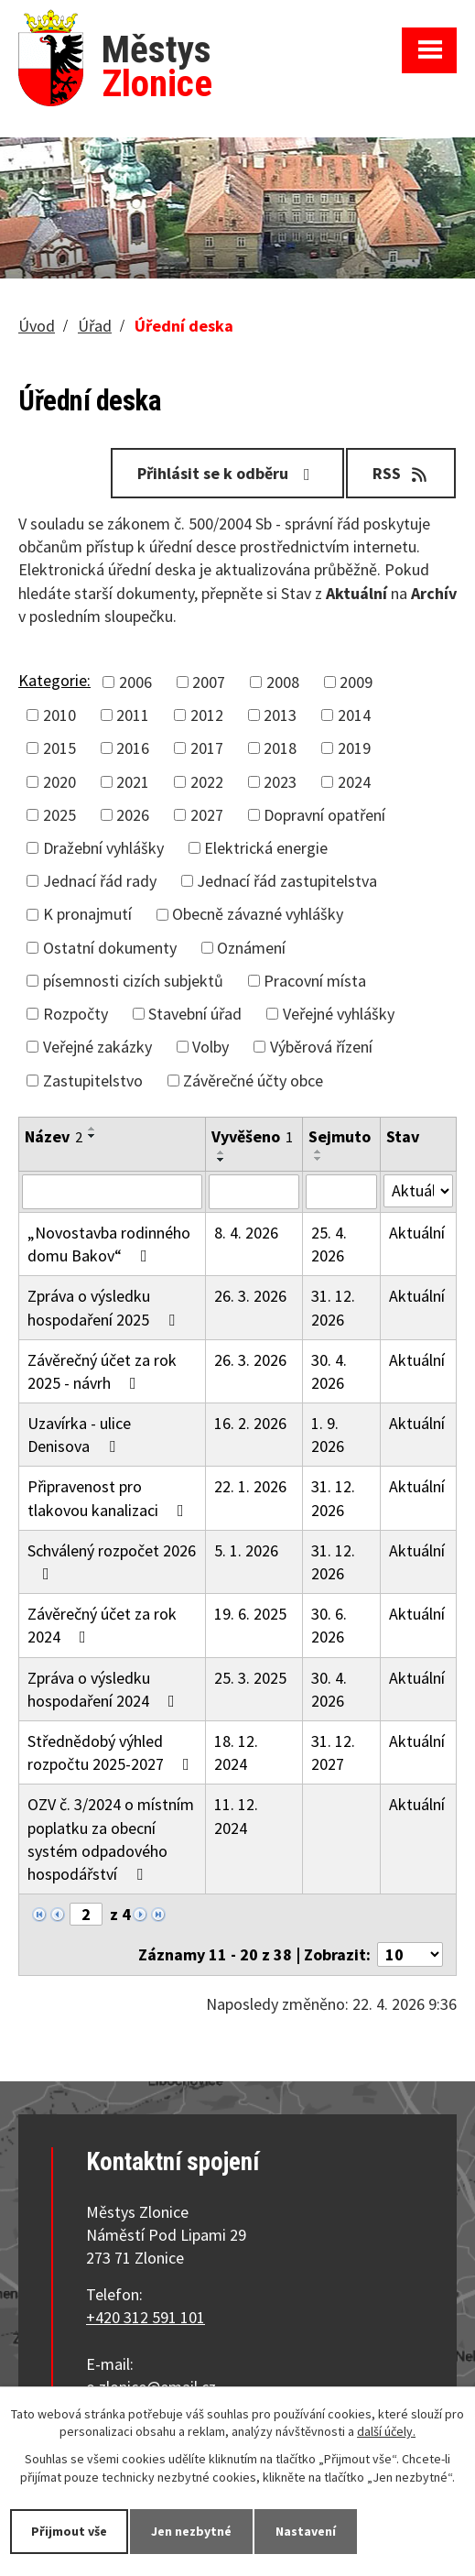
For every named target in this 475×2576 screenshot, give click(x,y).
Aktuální (417, 1232)
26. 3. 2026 (250, 1295)
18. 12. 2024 (236, 1752)
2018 (280, 748)
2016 (132, 748)
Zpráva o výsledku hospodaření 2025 (104, 1307)
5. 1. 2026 (246, 1550)
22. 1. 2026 (250, 1486)
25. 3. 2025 (250, 1677)
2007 (208, 682)
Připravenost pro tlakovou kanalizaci (109, 1498)
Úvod (36, 325)
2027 (206, 814)
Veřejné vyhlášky (338, 1013)
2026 (132, 814)
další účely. (386, 2432)
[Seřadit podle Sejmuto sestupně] (318, 1158)
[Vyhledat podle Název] (112, 1191)
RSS (401, 473)
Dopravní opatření (324, 814)
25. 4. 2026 (329, 1244)
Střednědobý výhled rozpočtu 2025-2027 (112, 1752)
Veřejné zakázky (97, 1046)
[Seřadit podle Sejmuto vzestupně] (318, 1151)
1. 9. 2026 (327, 1435)
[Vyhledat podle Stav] (418, 1190)
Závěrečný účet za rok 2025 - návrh (102, 1371)
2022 (206, 781)
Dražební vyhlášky (103, 847)
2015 (59, 748)
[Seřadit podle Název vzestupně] (92, 1128)
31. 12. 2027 (333, 1752)
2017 (206, 748)
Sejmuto (339, 1136)
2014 (354, 715)
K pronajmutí (87, 913)
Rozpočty (75, 1013)
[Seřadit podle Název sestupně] (92, 1136)
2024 (354, 781)
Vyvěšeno (252, 1136)
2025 (59, 814)
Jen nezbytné (191, 2531)
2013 (280, 715)
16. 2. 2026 (250, 1423)
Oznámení (251, 947)
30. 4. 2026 (329, 1371)
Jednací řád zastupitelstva (287, 880)
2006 (135, 682)
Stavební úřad (195, 1013)
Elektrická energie (266, 847)
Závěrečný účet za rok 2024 (102, 1625)
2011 (132, 715)
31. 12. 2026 (333, 1307)
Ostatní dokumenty (110, 947)
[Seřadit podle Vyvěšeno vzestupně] (221, 1152)
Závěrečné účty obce (253, 1080)
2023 (280, 781)
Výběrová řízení (321, 1046)
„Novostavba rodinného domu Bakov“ (108, 1244)
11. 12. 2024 (236, 1816)
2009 (356, 682)
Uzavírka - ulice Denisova (79, 1435)
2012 (206, 715)
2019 (354, 748)
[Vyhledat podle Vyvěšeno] (254, 1191)
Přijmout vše (69, 2531)
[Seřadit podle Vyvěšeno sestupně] (221, 1159)
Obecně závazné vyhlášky (257, 913)
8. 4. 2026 (246, 1232)
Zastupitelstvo (93, 1080)
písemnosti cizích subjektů (133, 980)
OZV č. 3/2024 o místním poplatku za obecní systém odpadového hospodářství (110, 1839)
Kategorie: (54, 680)
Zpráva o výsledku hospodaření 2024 (104, 1689)
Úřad (95, 325)
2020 (59, 781)
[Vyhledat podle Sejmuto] (341, 1191)
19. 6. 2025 (250, 1613)
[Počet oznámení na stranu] (410, 1954)
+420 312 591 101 (145, 2317)
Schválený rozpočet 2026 (111, 1561)
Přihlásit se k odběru (227, 473)
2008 (282, 682)
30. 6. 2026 (329, 1625)
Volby (210, 1046)
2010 (59, 715)
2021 (132, 781)
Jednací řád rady (100, 880)
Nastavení (305, 2531)
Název (53, 1136)
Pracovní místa (315, 980)
